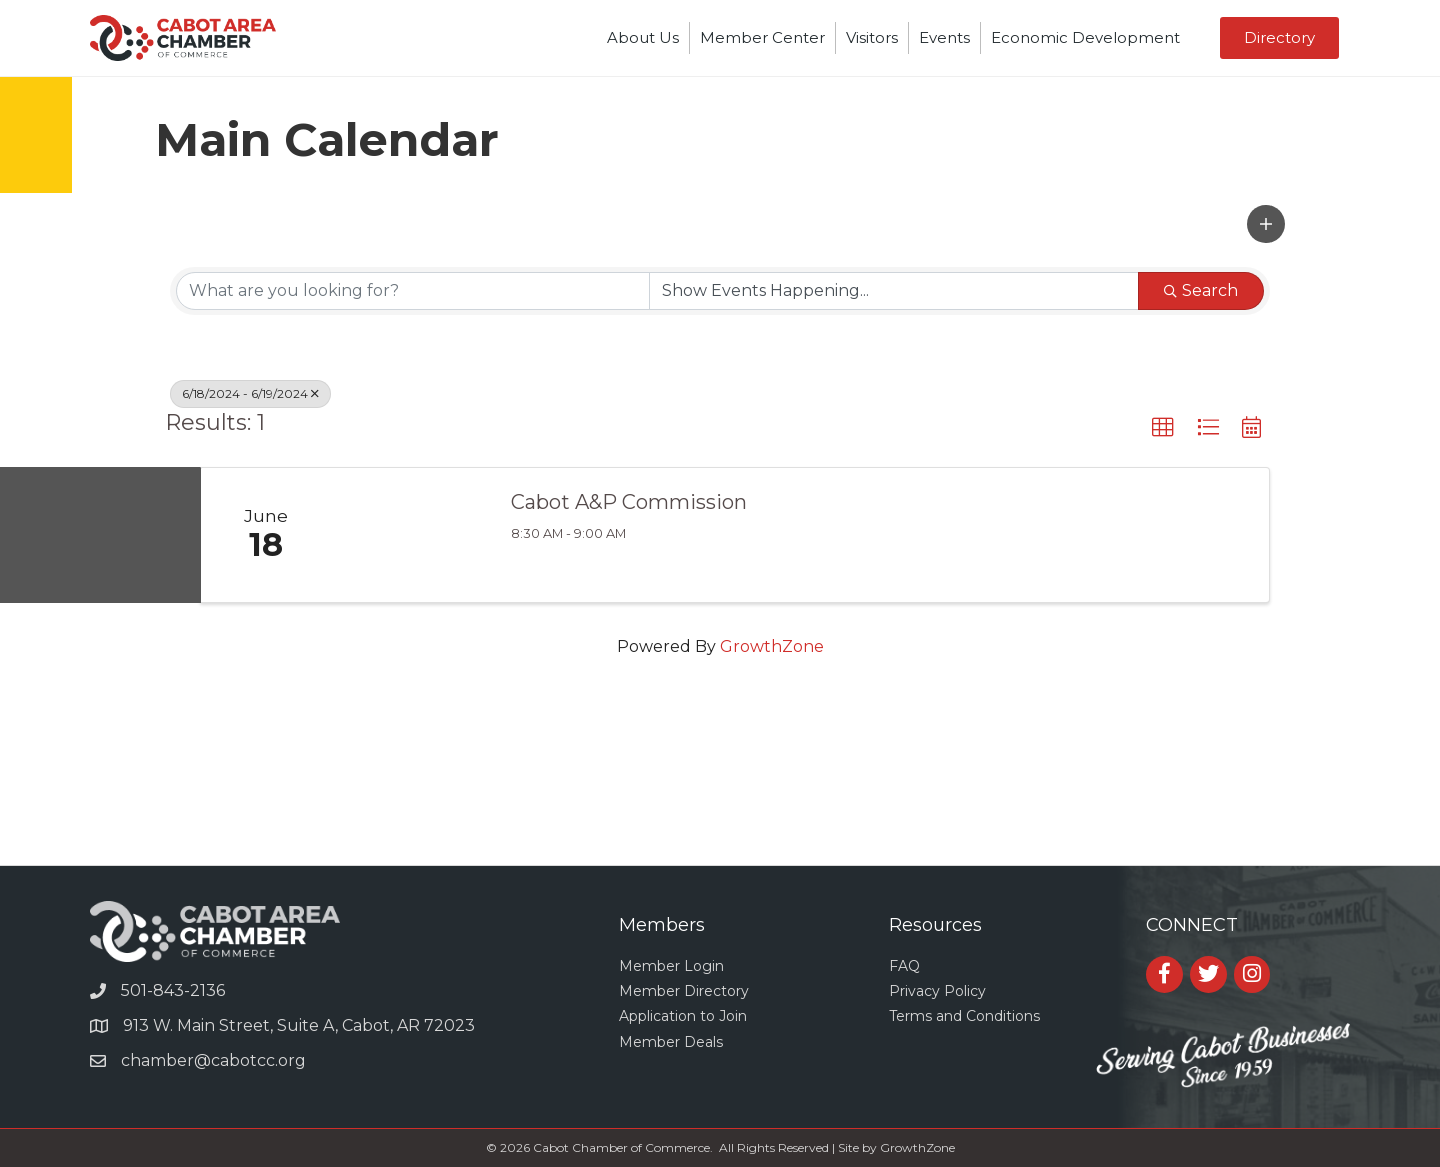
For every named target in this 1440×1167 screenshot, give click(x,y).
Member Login (671, 966)
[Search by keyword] (413, 291)
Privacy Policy (937, 991)
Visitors (872, 37)
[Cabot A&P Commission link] (411, 535)
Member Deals (671, 1042)
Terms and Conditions (964, 1016)
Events (944, 37)
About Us (643, 37)
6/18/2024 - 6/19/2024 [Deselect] (250, 393)
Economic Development (1085, 37)
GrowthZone (772, 646)
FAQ (904, 966)
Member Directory (684, 991)
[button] (1266, 224)
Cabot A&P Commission (629, 502)
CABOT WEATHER (720, 790)
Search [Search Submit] (1201, 290)
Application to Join (683, 1016)
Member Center (762, 37)
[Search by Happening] (894, 291)
